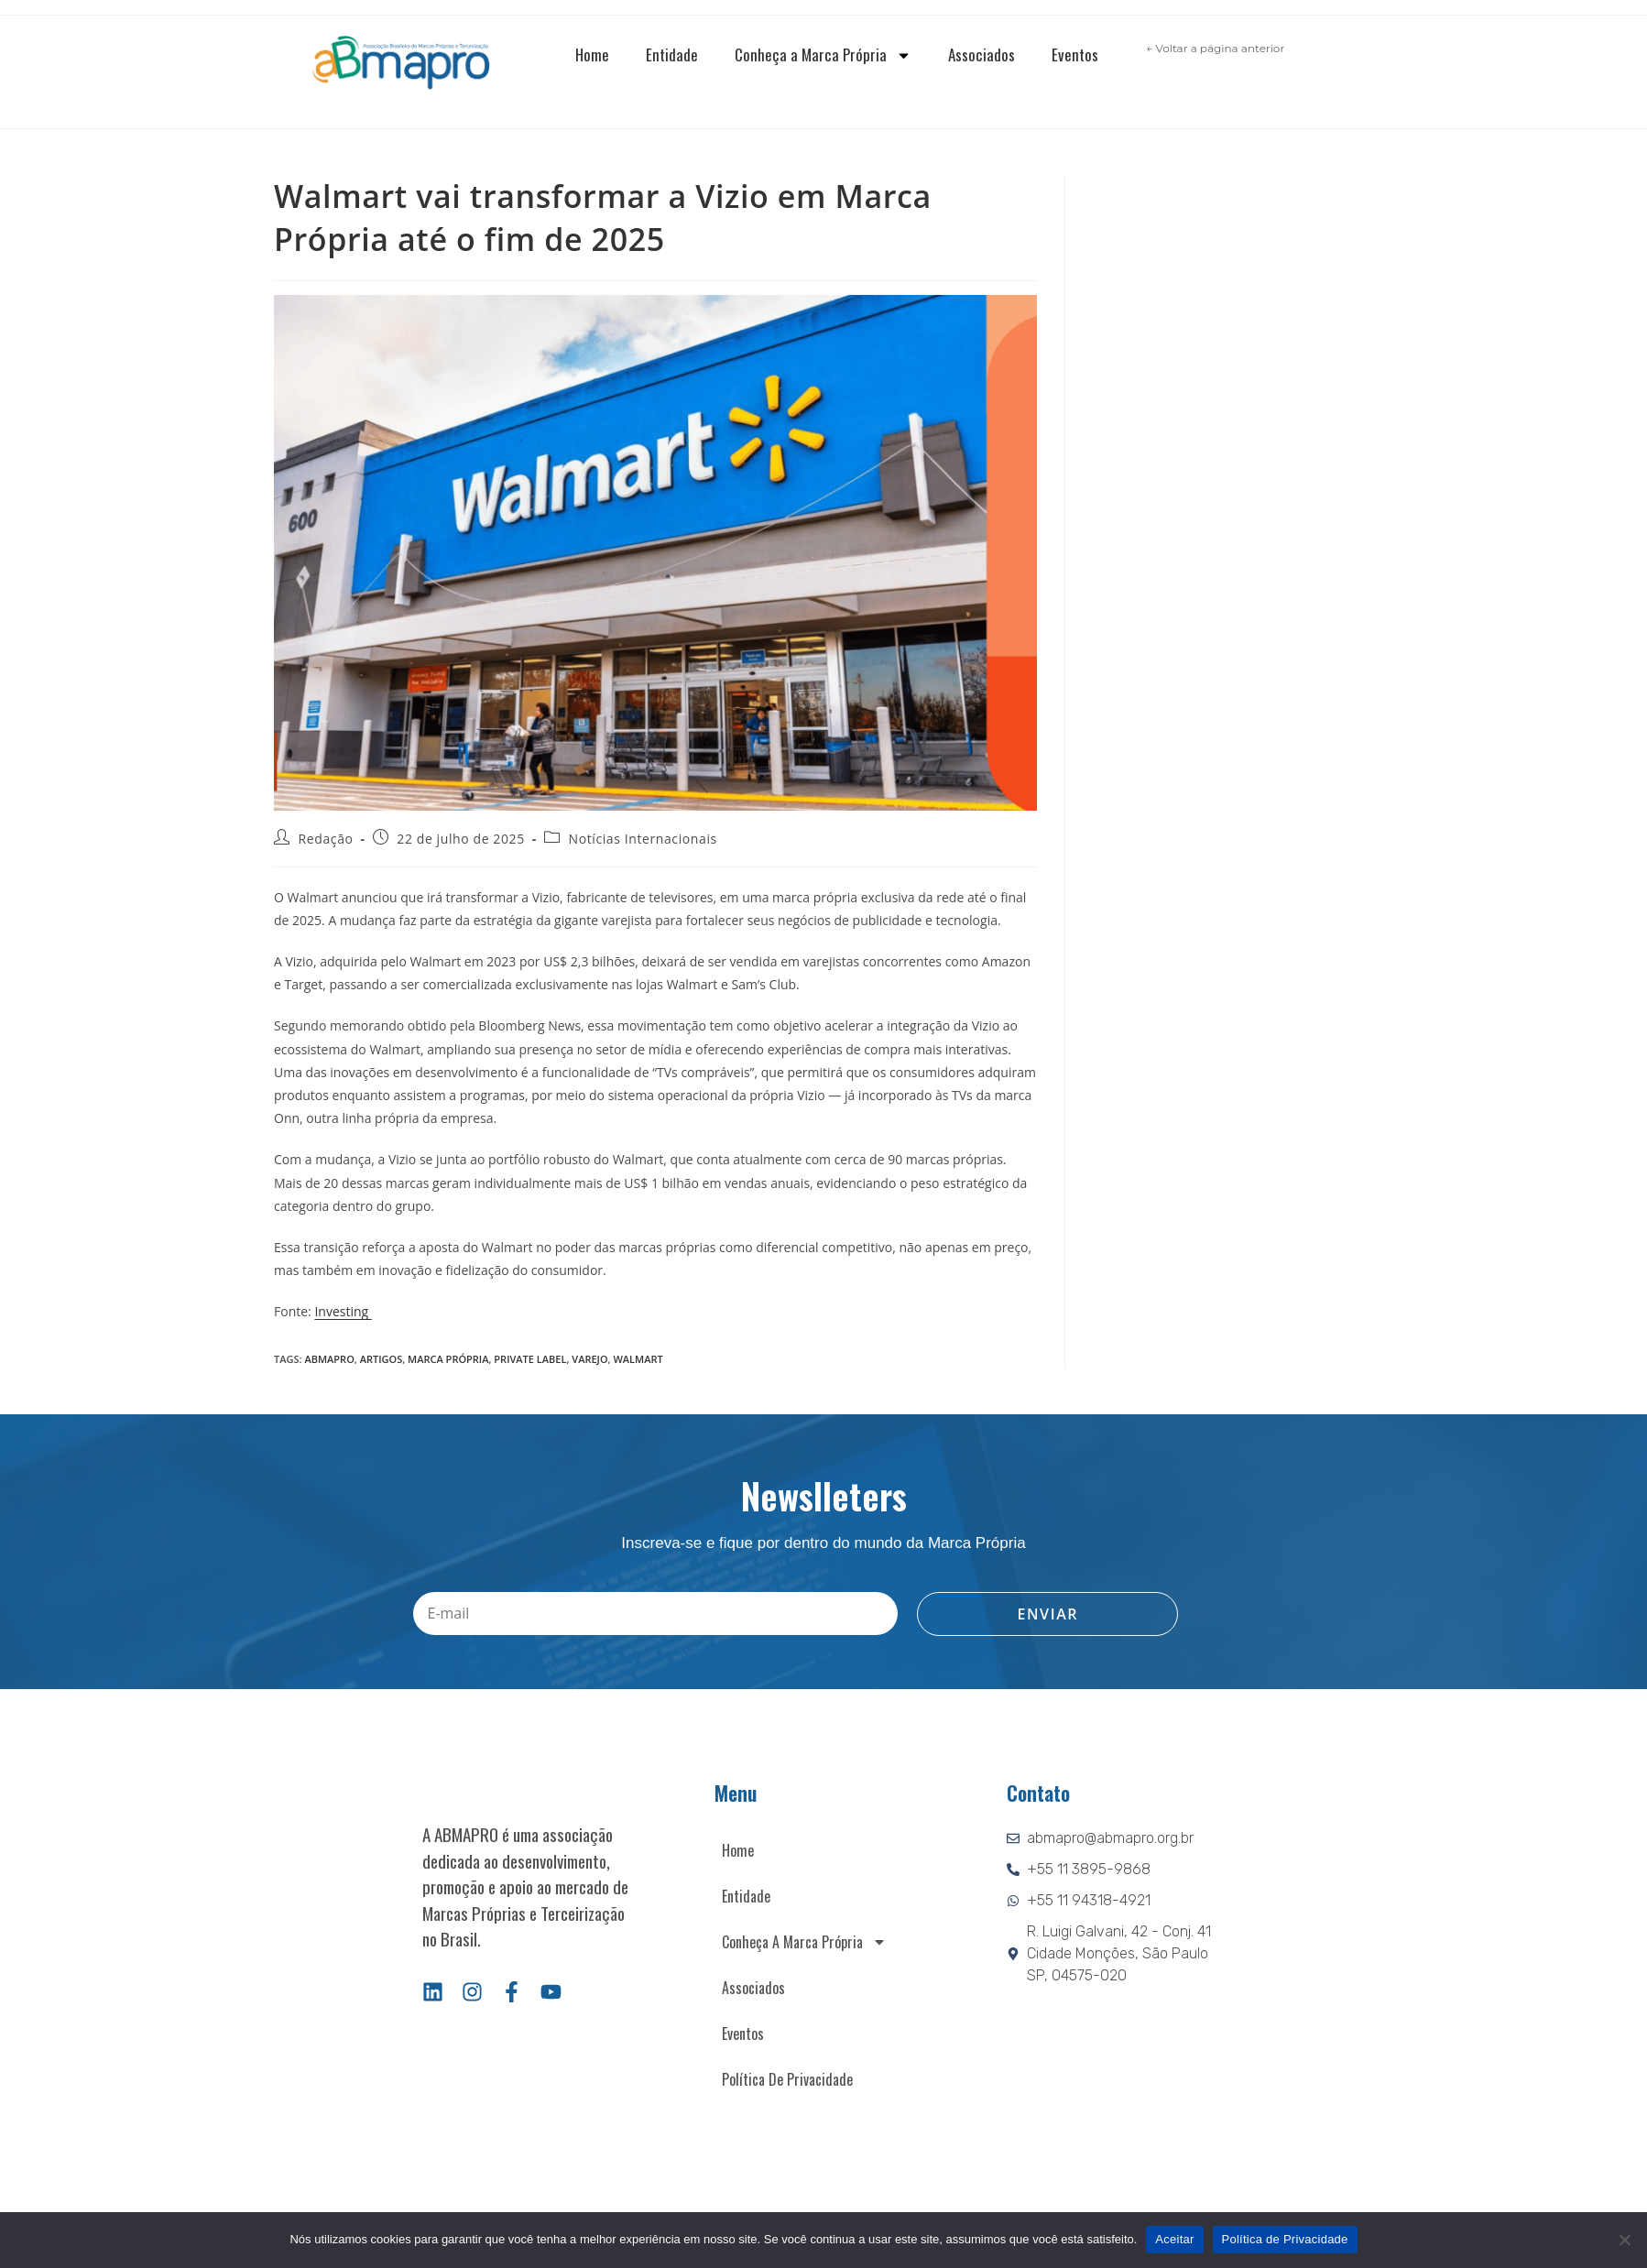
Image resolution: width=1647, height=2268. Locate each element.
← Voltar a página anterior (1215, 48)
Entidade (672, 54)
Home (592, 54)
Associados (981, 54)
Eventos (1075, 54)
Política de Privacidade (787, 2079)
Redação (326, 838)
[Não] (1624, 2239)
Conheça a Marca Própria (823, 55)
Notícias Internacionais (643, 838)
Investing (342, 1311)
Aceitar (1174, 2239)
